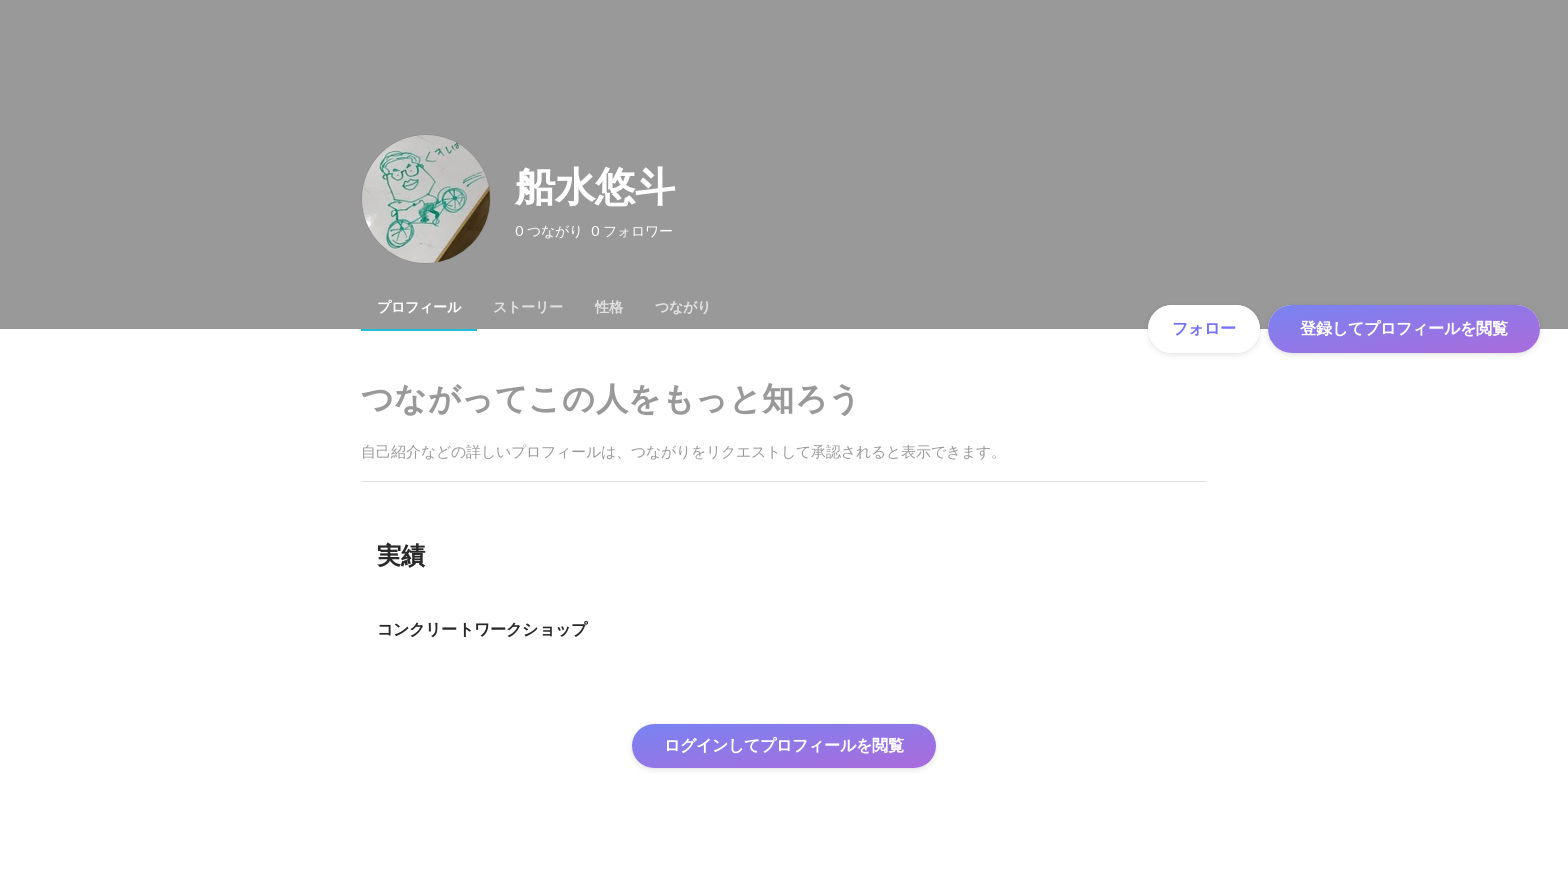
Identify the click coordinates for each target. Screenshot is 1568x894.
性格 (609, 307)
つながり (683, 307)
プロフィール (419, 307)
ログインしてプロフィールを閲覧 (784, 745)
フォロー (1204, 328)
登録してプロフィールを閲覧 (1404, 328)
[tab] (419, 307)
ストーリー (528, 307)
